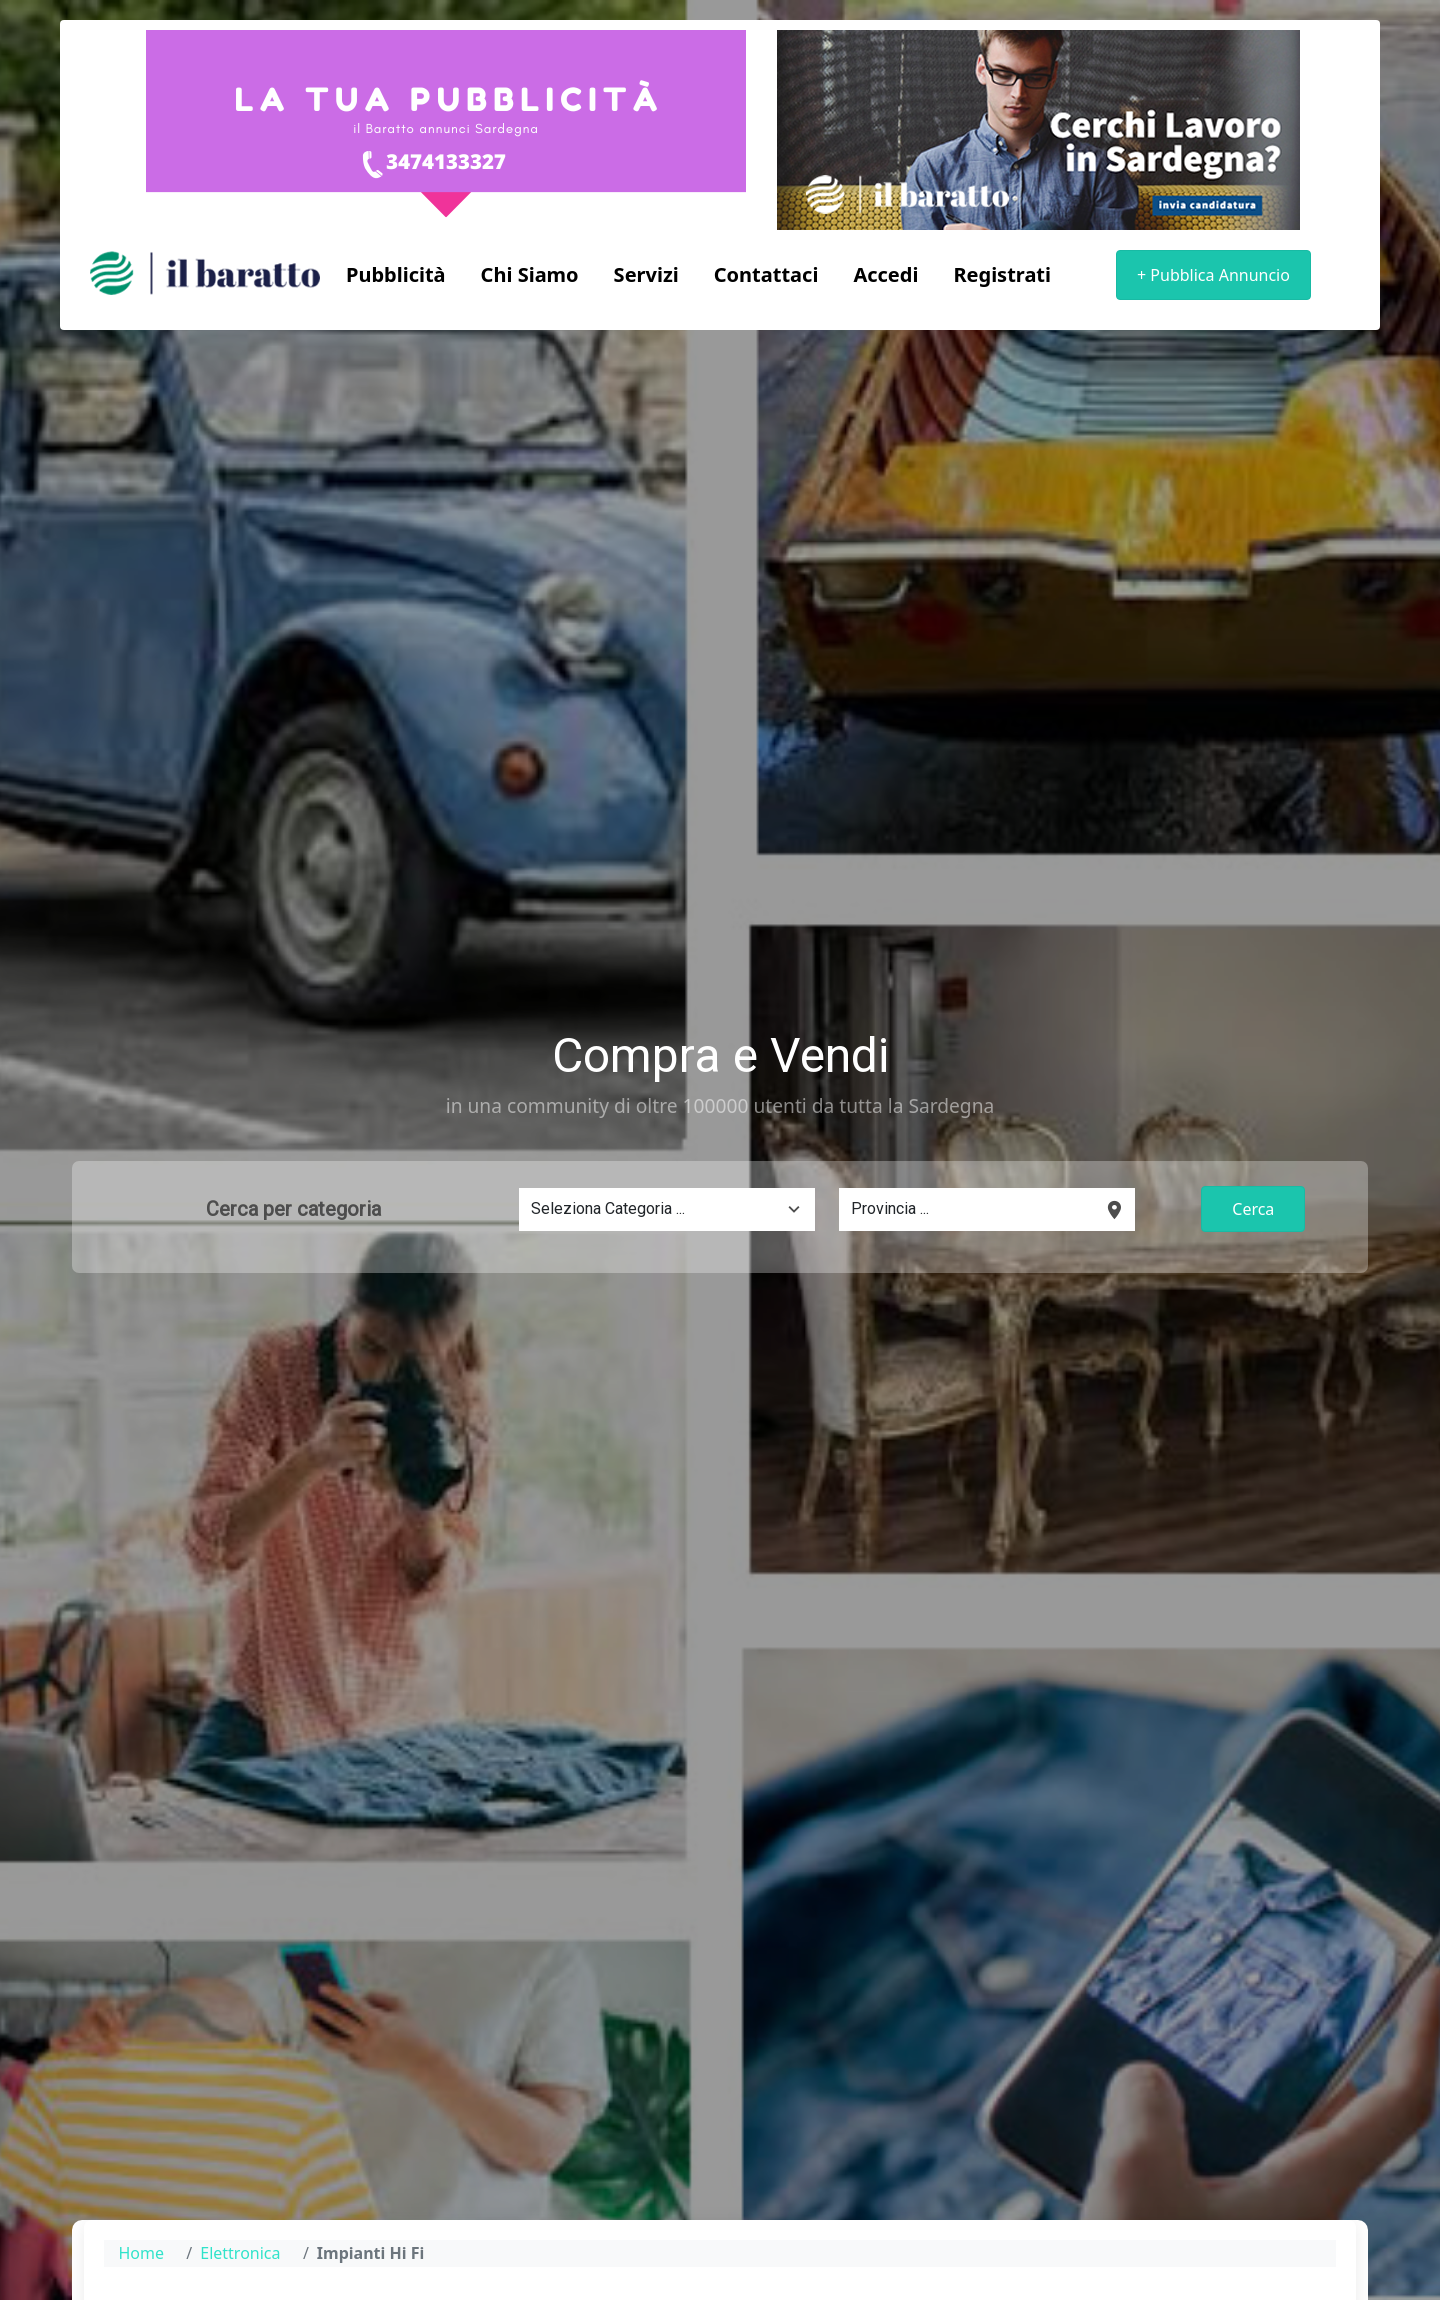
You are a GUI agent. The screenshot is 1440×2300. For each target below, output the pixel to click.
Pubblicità (396, 274)
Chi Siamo (530, 274)
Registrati (1002, 274)
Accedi (885, 274)
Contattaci (766, 274)
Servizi (646, 274)
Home (141, 2253)
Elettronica (240, 2253)
